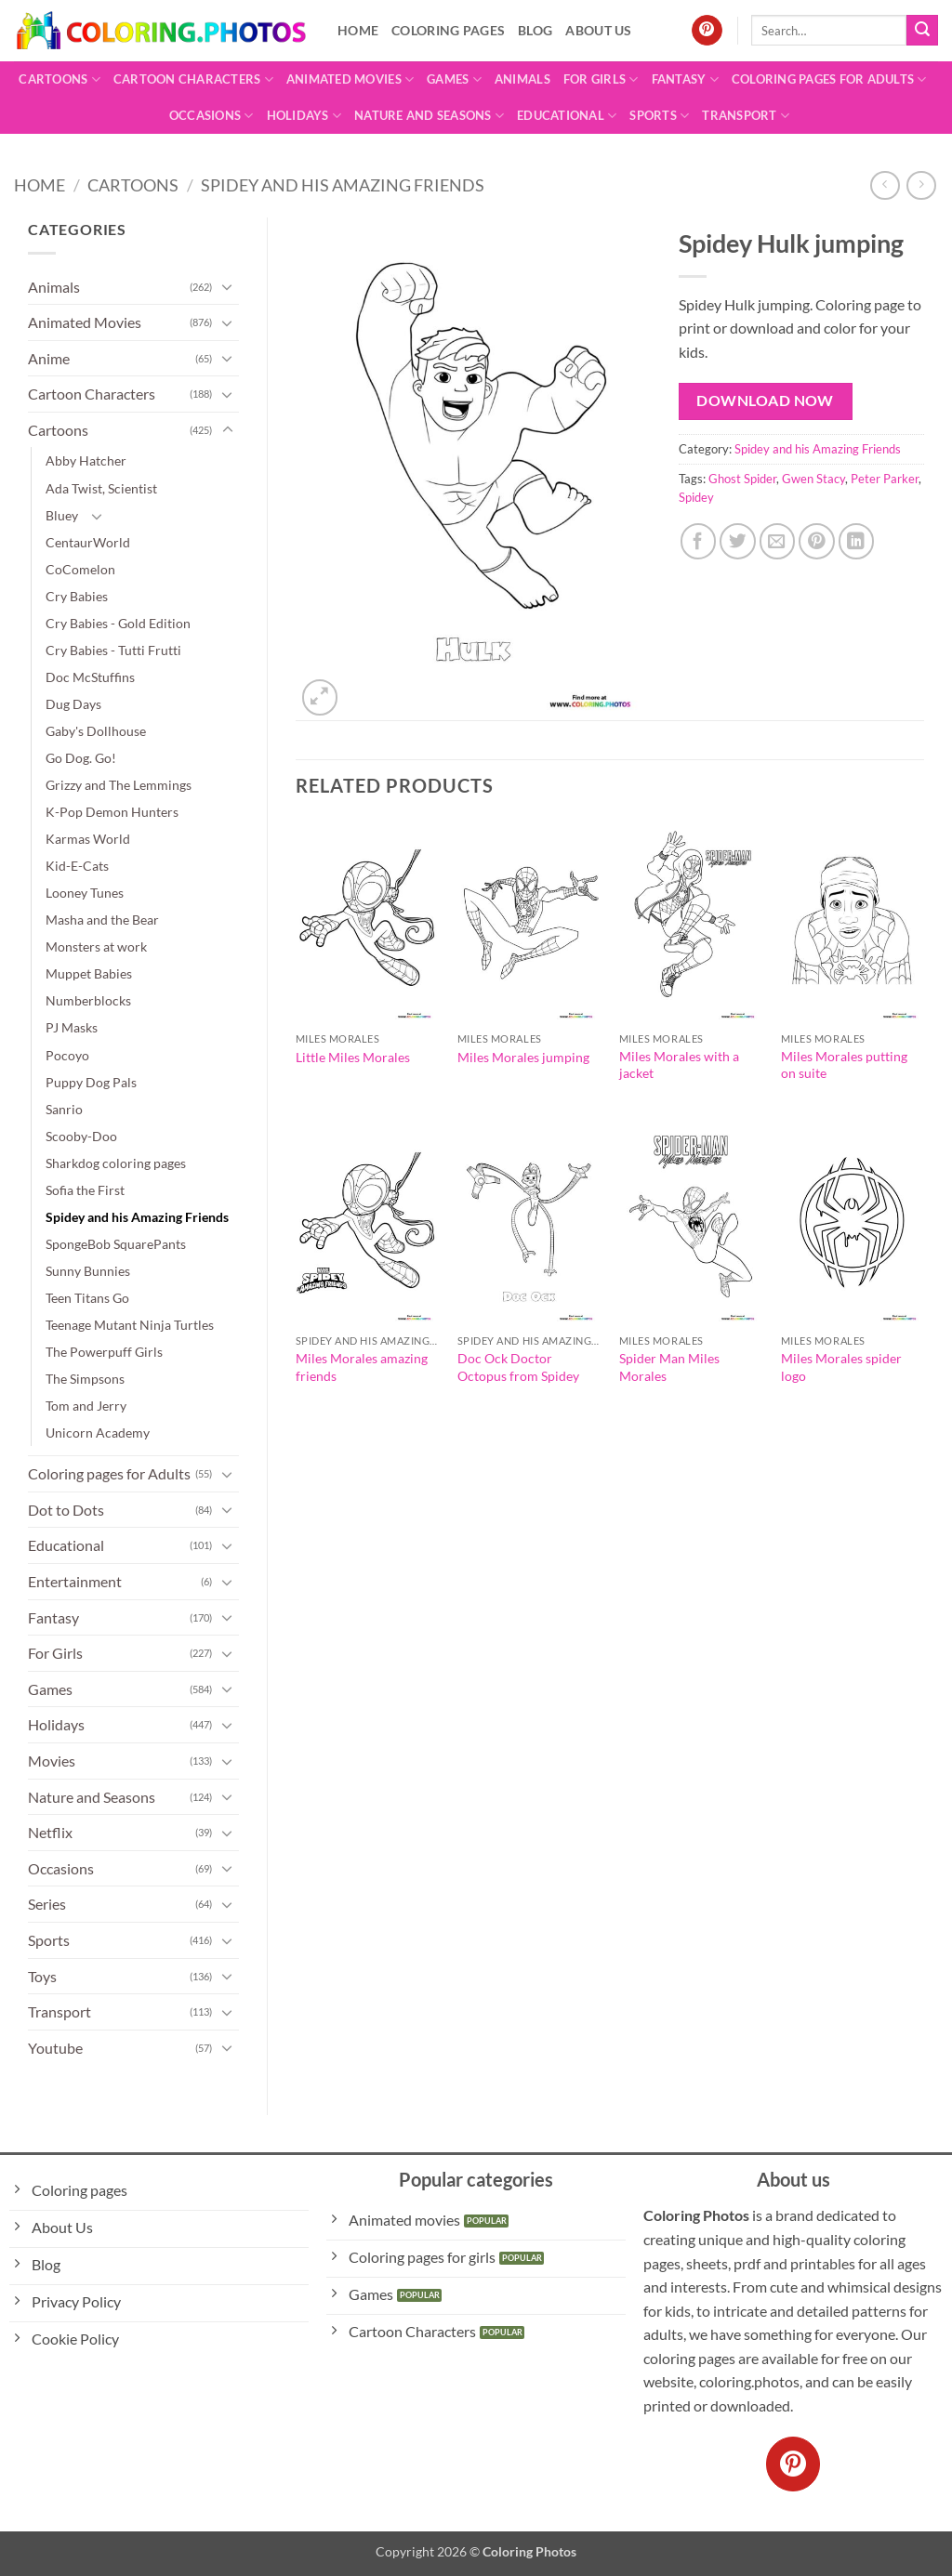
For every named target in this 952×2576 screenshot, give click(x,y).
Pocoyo (67, 1055)
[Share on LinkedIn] (857, 541)
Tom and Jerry (86, 1405)
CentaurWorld (88, 542)
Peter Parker (885, 478)
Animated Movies (350, 79)
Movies (51, 1760)
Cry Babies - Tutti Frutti (113, 650)
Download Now (765, 400)
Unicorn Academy (98, 1432)
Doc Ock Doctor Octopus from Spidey (518, 1367)
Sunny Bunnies (88, 1271)
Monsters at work (96, 946)
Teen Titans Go (87, 1298)
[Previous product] (920, 185)
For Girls (601, 79)
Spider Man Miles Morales (669, 1367)
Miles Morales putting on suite (844, 1065)
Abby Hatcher (86, 460)
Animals (522, 79)
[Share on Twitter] (738, 541)
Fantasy (685, 79)
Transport (745, 116)
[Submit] (922, 30)
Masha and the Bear (102, 919)
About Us (598, 30)
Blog (535, 30)
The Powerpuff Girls (104, 1352)
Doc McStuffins (90, 677)
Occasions (211, 116)
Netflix (50, 1832)
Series (47, 1903)
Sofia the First (85, 1190)
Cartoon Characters (193, 79)
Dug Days (73, 704)
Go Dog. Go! (81, 758)
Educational (566, 116)
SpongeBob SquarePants (116, 1244)
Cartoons (59, 79)
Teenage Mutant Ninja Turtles (130, 1325)
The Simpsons (85, 1379)
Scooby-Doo (81, 1136)
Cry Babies (77, 596)
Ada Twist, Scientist (101, 488)
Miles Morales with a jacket (679, 1065)
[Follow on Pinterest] (707, 30)
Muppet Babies (89, 973)
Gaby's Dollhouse (96, 731)
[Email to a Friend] (778, 541)
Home (357, 30)
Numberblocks (88, 1000)
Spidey (696, 497)
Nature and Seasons (429, 116)
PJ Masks (72, 1027)
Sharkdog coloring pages (116, 1163)
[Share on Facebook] (699, 541)
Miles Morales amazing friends (362, 1367)
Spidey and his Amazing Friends (342, 185)
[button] (320, 697)
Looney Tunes (85, 892)
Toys (42, 1976)
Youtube (55, 2048)
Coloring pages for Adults (829, 79)
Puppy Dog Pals (91, 1082)
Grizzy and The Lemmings (119, 785)
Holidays (304, 116)
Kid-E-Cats (77, 866)
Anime (49, 358)
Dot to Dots (66, 1509)
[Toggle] (228, 286)
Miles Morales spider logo (841, 1367)
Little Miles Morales (353, 1057)
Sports (659, 116)
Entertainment (75, 1581)
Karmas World (88, 839)
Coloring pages (448, 30)
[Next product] (884, 185)
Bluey (62, 515)
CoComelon (80, 569)
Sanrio (64, 1109)
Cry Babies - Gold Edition (118, 623)
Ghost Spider (742, 478)
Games (454, 79)
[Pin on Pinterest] (817, 541)
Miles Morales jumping (523, 1057)
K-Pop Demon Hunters (112, 812)
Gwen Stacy (813, 478)
